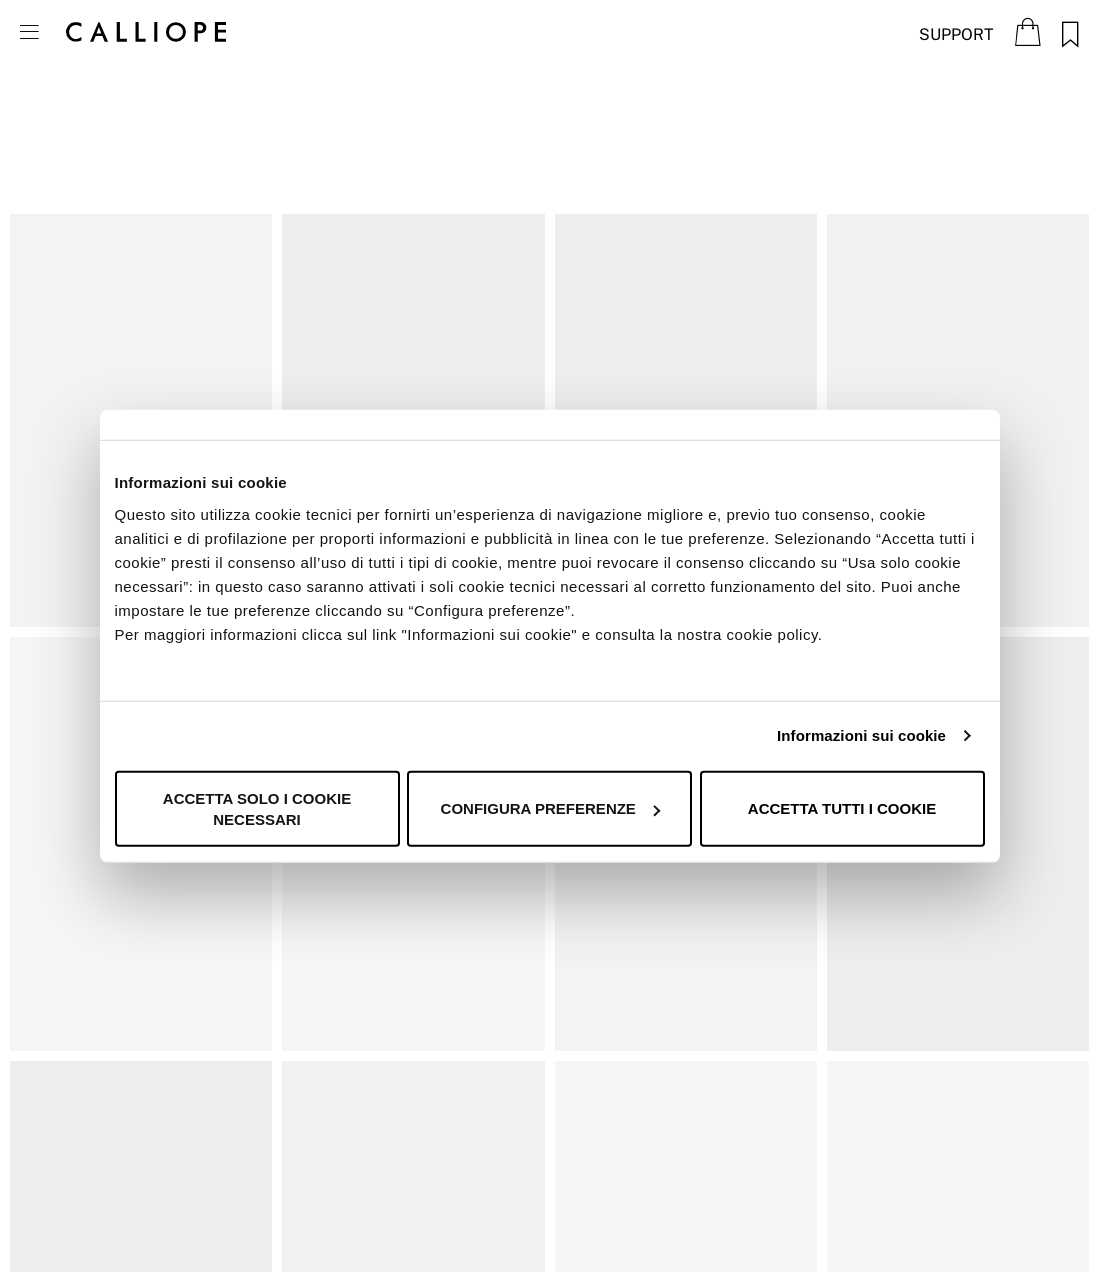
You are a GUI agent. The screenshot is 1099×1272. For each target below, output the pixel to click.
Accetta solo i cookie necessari (257, 808)
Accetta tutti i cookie (842, 808)
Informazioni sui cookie (861, 735)
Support (956, 34)
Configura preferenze (550, 808)
